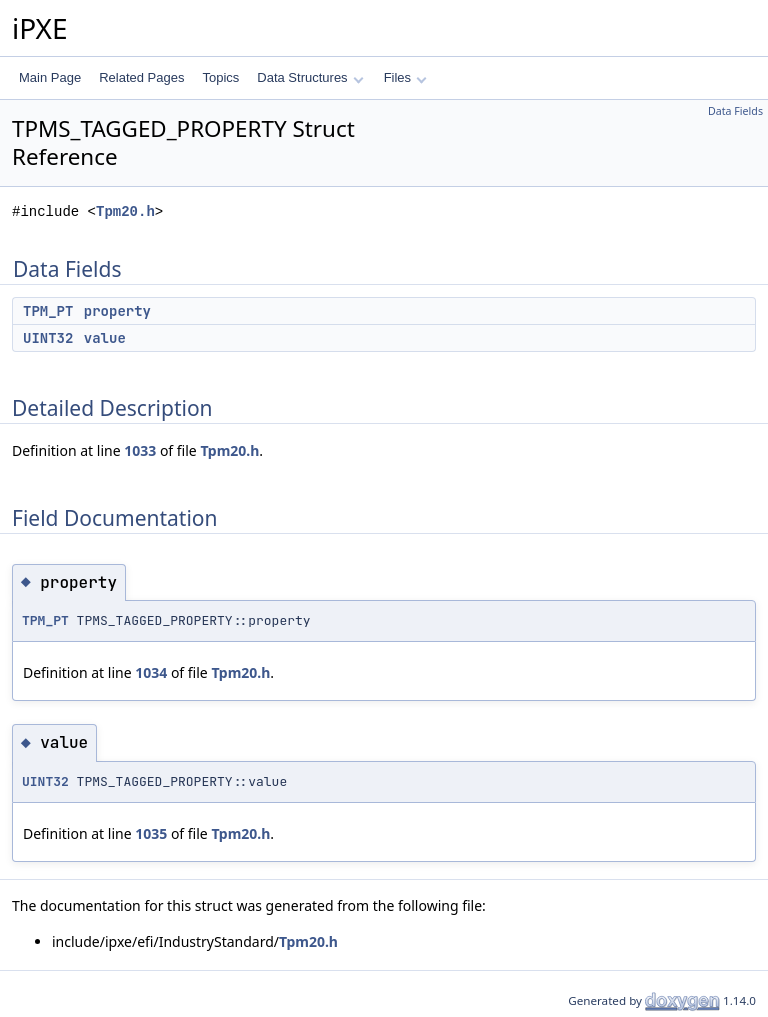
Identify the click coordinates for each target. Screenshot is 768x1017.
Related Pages (141, 77)
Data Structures (310, 77)
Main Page (50, 77)
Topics (220, 77)
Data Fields (735, 111)
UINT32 (48, 338)
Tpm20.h (125, 211)
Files (405, 77)
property (117, 311)
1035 (151, 833)
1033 (140, 450)
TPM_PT (48, 311)
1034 (151, 672)
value (105, 338)
